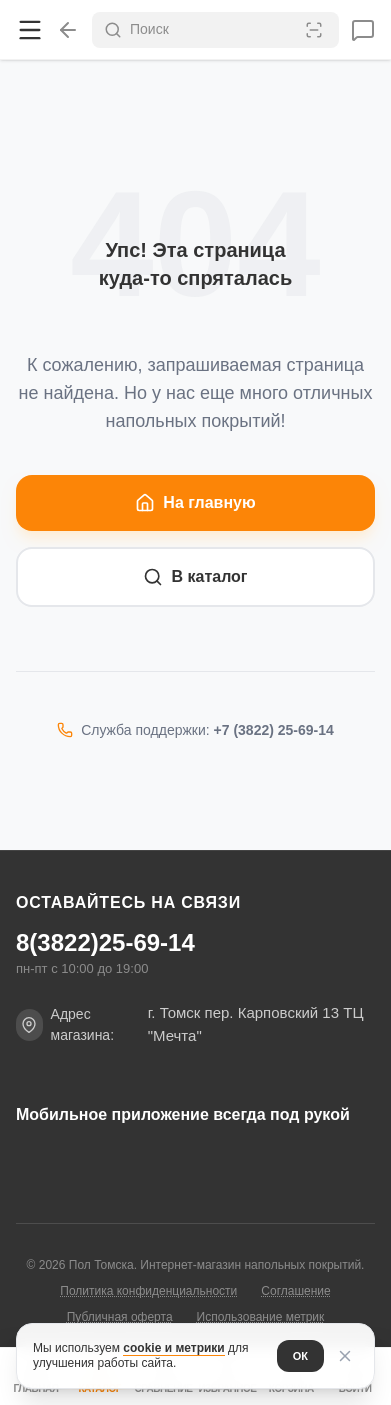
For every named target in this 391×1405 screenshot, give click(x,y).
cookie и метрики (173, 1348)
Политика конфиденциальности (148, 1291)
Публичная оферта (120, 1317)
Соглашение (295, 1291)
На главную (195, 503)
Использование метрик (261, 1317)
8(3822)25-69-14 (105, 943)
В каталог (195, 577)
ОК (300, 1356)
